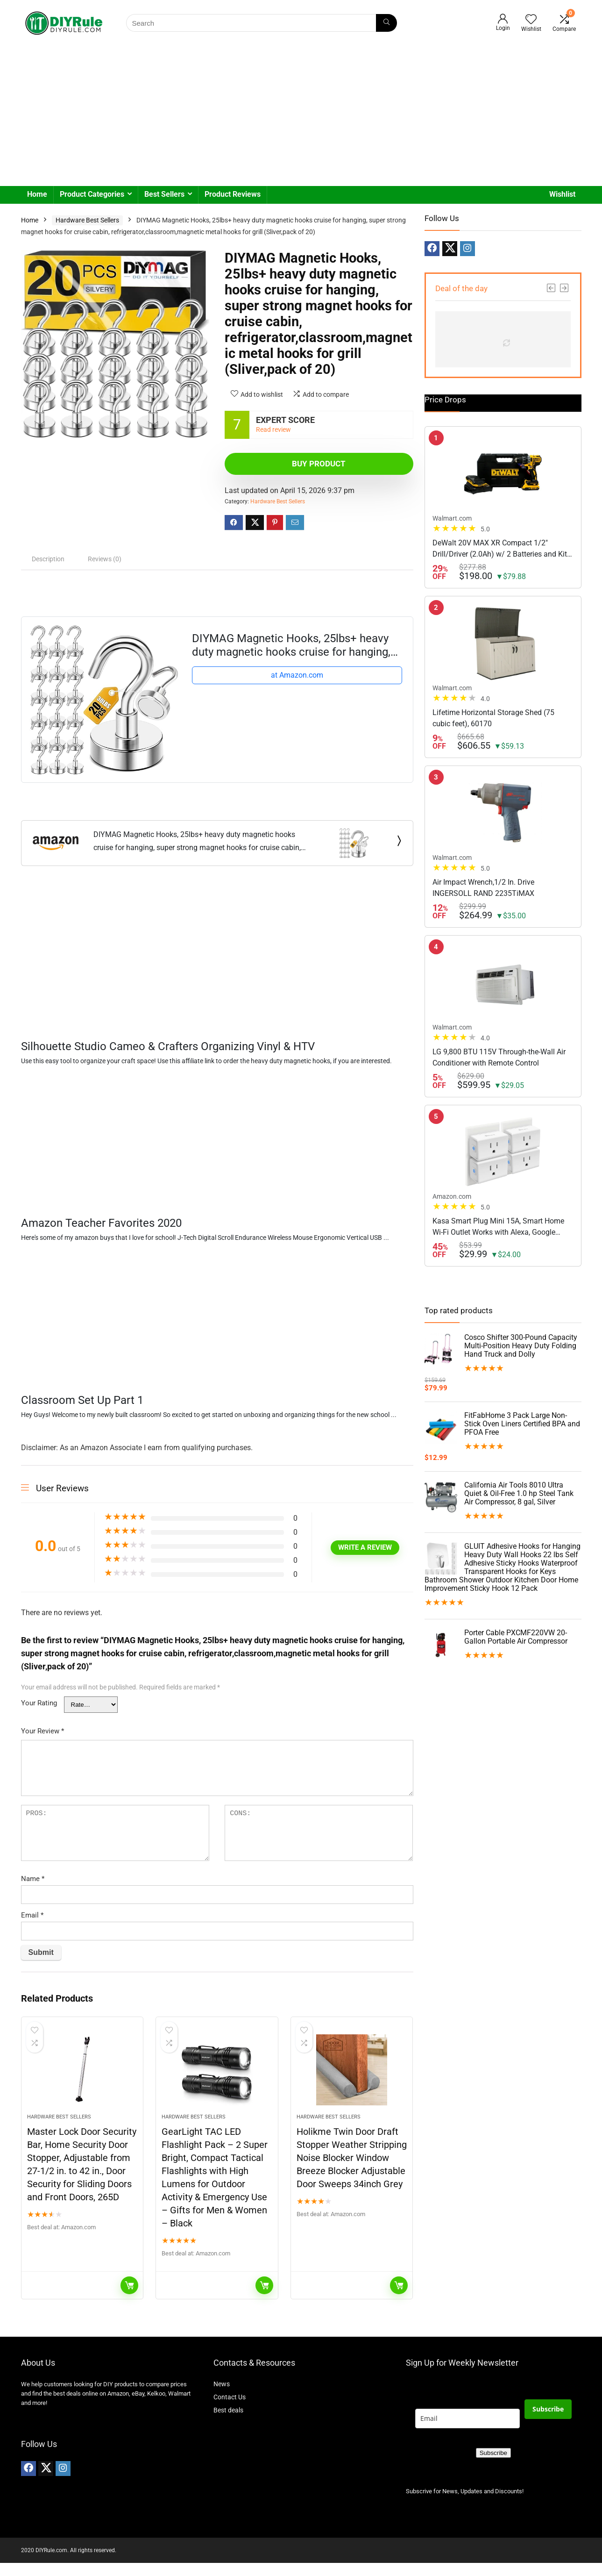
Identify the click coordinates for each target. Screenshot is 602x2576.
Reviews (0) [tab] (104, 559)
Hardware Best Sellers (87, 220)
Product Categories (92, 194)
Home (37, 194)
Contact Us (229, 2410)
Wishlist (562, 194)
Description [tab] (48, 559)
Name (32, 1879)
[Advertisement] (301, 115)
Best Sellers (164, 194)
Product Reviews (233, 194)
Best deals (228, 2423)
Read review (273, 430)
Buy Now (129, 2298)
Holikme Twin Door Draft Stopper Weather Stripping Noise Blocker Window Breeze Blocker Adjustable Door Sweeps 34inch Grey (352, 2171)
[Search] (386, 23)
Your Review (42, 1731)
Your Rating (39, 1703)
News (221, 2397)
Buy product (278, 463)
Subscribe (548, 2422)
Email (32, 1915)
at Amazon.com (297, 675)
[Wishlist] (531, 20)
